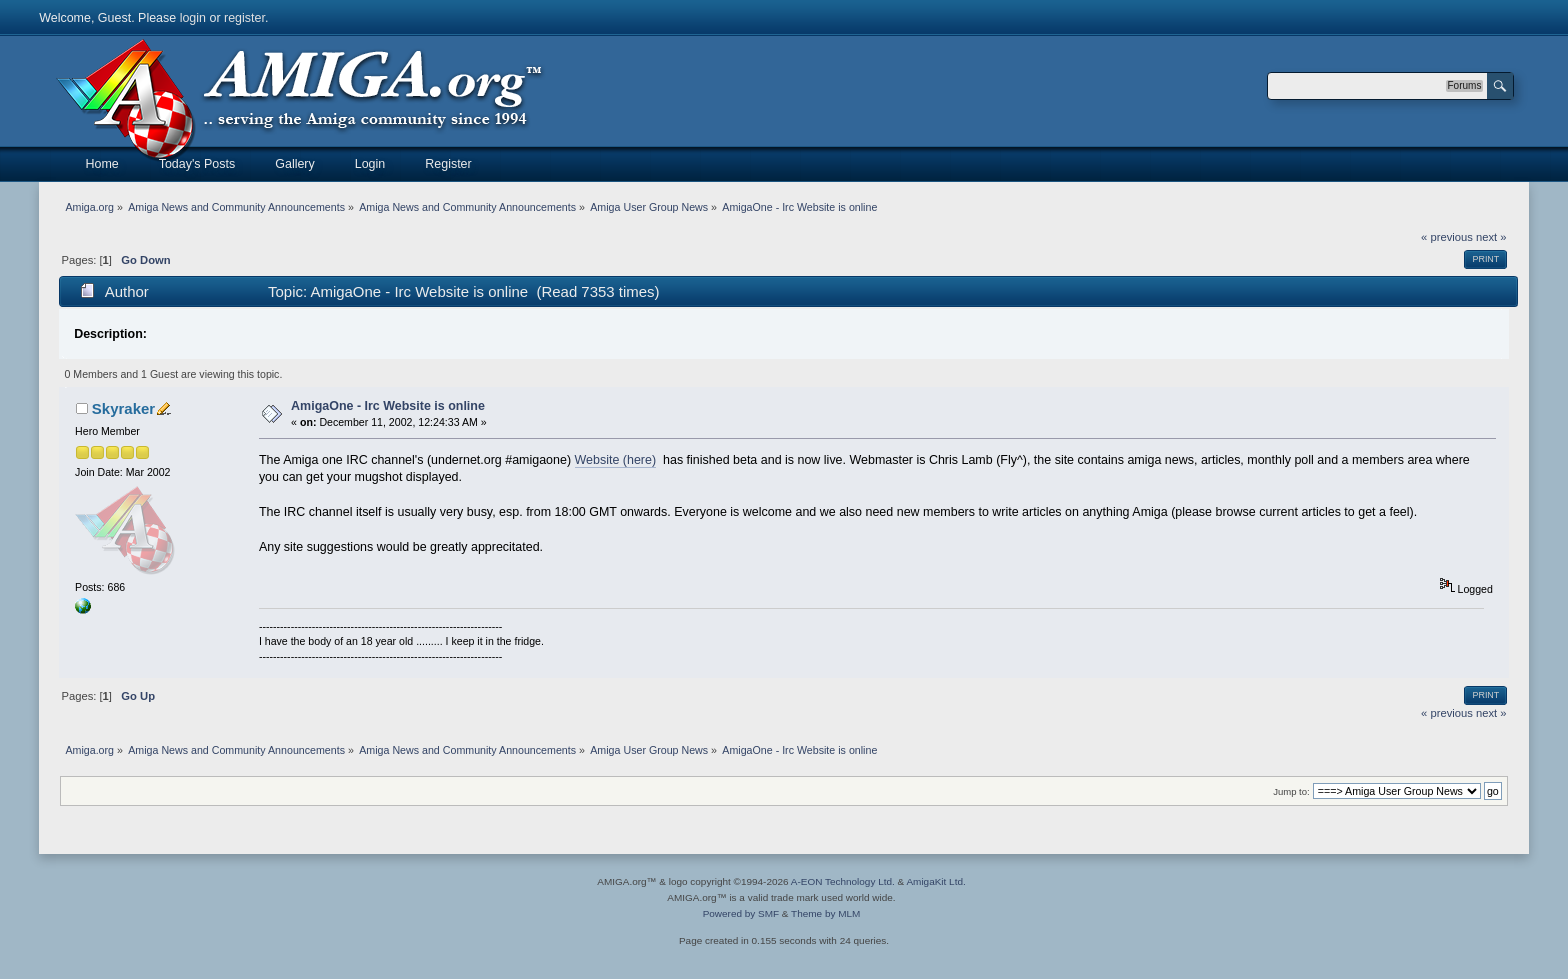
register (244, 18)
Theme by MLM (825, 913)
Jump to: (1291, 791)
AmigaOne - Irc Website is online (388, 406)
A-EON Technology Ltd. (843, 881)
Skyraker (123, 408)
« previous (1447, 237)
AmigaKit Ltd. (935, 881)
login (193, 18)
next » (1491, 237)
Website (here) (616, 460)
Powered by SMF (741, 913)
